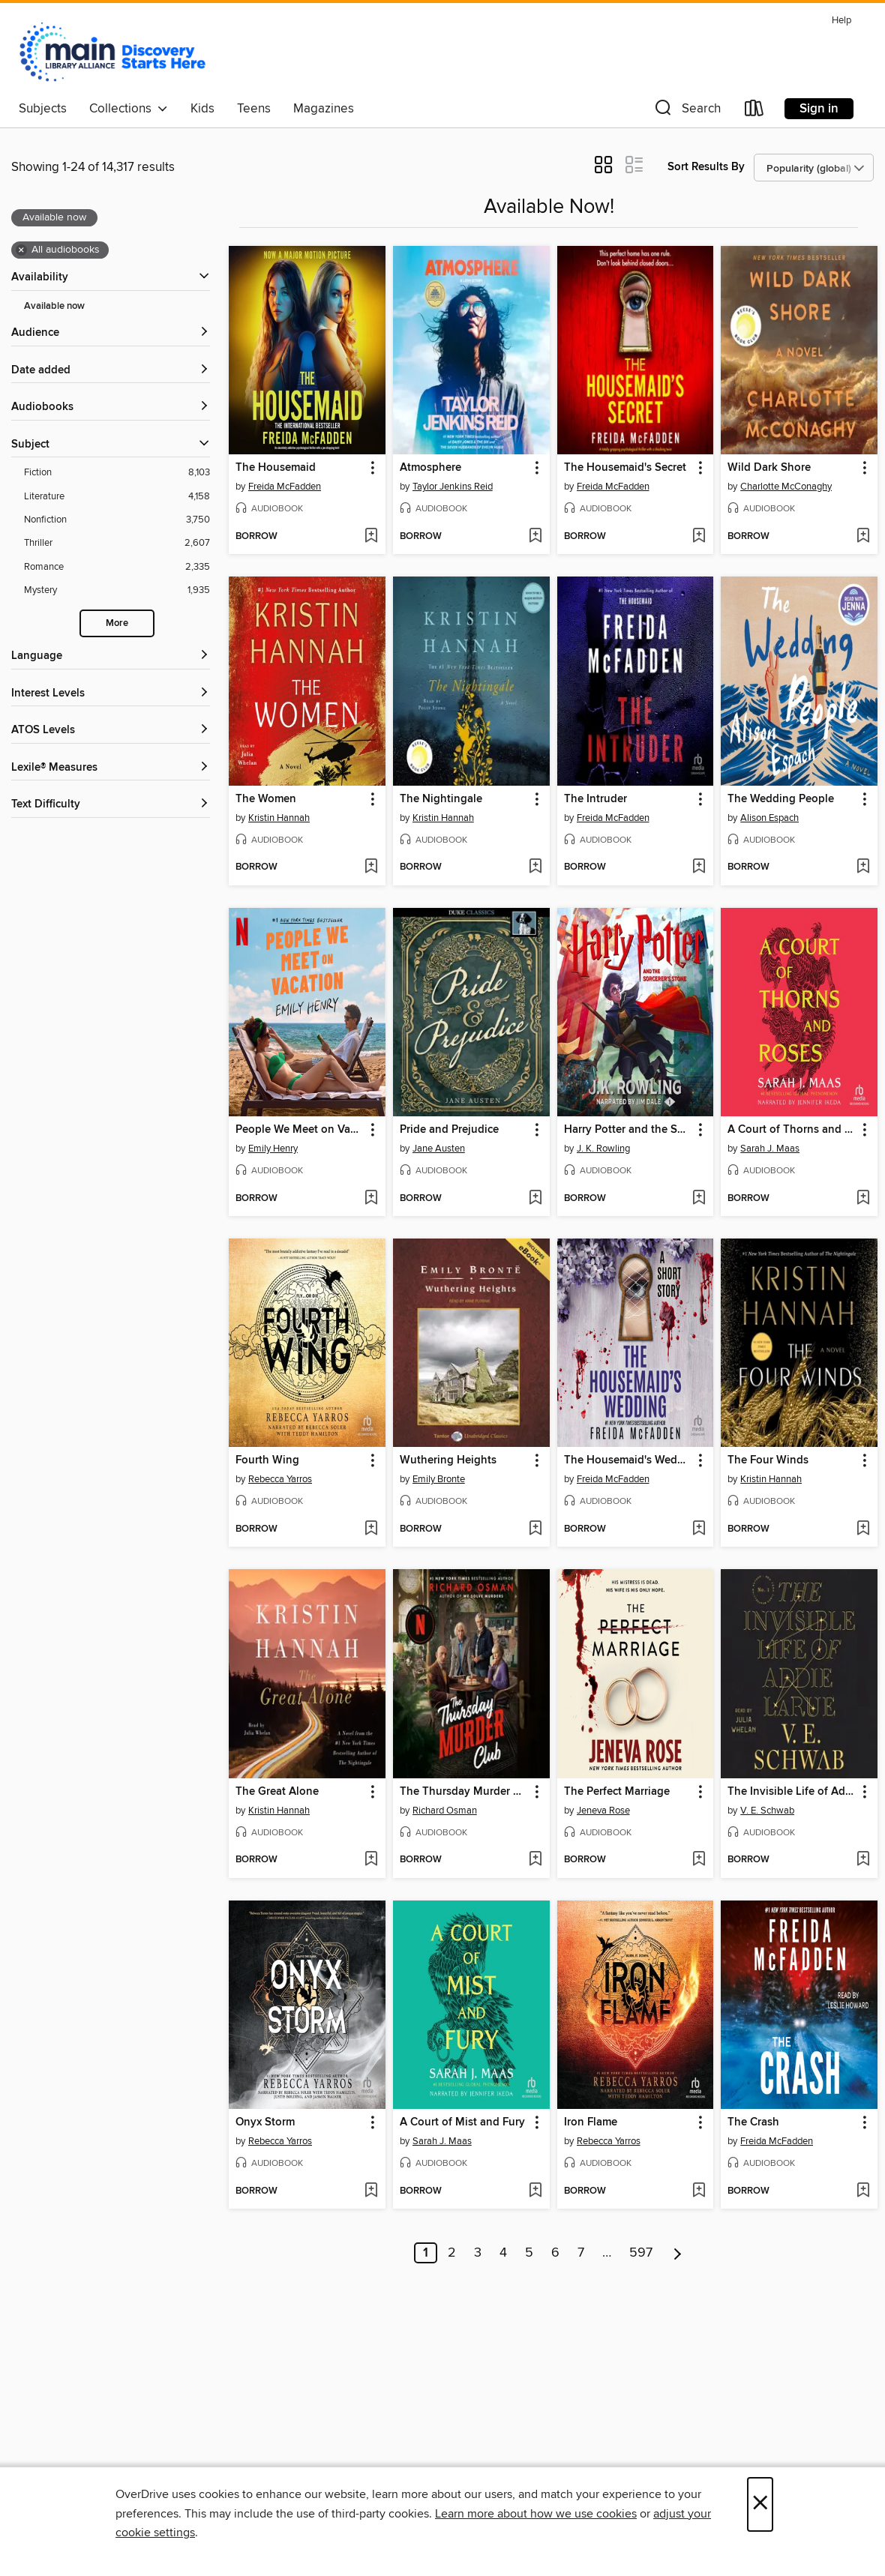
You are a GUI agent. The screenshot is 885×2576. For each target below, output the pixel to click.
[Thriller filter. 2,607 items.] (117, 543)
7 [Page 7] (581, 2253)
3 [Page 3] (478, 2253)
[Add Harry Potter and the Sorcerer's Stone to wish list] (698, 1199)
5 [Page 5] (529, 2253)
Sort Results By (706, 167)
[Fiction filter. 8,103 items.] (117, 473)
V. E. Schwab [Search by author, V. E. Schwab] (767, 1811)
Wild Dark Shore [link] (769, 468)
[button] (686, 111)
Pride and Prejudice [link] (449, 1130)
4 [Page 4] (503, 2253)
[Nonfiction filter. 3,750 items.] (117, 520)
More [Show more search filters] (117, 623)
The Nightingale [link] (441, 799)
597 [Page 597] (640, 2253)
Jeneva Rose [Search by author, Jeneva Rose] (603, 1811)
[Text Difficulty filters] (110, 805)
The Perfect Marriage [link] (617, 1792)
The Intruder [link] (595, 799)
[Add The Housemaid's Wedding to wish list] (698, 1529)
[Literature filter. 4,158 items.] (117, 497)
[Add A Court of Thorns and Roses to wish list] (863, 1199)
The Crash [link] (753, 2122)
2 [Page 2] (452, 2253)
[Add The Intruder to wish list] (698, 867)
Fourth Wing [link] (267, 1460)
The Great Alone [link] (277, 1792)
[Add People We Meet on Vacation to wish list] (371, 1199)
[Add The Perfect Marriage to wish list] (698, 1860)
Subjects (43, 108)
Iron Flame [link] (590, 2122)
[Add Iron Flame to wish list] (698, 2191)
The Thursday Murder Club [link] (464, 1792)
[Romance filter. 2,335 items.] (117, 567)
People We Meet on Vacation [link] (300, 1130)
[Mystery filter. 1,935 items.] (117, 590)
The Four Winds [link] (768, 1460)
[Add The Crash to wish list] (863, 2191)
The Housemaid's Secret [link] (625, 468)
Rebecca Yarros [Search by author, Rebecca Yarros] (280, 1479)
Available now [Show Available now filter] (54, 306)
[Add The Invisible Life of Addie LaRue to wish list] (863, 1860)
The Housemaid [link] (276, 468)
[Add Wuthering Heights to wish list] (535, 1529)
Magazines (323, 108)
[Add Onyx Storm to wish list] (371, 2191)
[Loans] (754, 111)
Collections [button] (128, 108)
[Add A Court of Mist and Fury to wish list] (535, 2191)
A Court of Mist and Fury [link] (462, 2122)
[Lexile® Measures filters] (110, 768)
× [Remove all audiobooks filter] (21, 250)
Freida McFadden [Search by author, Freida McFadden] (284, 487)
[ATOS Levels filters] (110, 730)
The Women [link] (266, 799)
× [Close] (760, 2504)
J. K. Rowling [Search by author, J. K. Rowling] (603, 1149)
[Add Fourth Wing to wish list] (371, 1529)
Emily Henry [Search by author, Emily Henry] (273, 1149)
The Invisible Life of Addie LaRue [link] (792, 1792)
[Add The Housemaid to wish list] (371, 537)
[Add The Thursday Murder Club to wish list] (535, 1860)
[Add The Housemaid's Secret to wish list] (698, 537)
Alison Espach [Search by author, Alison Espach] (769, 818)
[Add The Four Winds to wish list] (863, 1529)
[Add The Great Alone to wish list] (371, 1860)
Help (841, 20)
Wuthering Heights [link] (448, 1460)
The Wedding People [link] (781, 799)
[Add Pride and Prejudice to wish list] (535, 1199)
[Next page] (677, 2253)
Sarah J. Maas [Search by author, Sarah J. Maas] (770, 1149)
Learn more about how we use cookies (536, 2513)
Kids (202, 108)
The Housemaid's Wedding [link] (628, 1460)
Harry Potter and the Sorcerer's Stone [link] (628, 1130)
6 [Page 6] (555, 2253)
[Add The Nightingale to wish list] (535, 867)
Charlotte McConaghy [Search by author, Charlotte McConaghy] (786, 487)
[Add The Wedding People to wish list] (863, 867)
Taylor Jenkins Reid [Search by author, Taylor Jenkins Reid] (452, 487)
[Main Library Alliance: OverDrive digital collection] (113, 51)
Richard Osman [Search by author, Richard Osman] (444, 1811)
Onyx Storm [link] (265, 2122)
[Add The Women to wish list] (371, 867)
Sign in (819, 108)
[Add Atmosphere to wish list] (535, 537)
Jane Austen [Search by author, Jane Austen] (438, 1149)
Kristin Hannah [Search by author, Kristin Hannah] (279, 818)
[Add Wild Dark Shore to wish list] (863, 537)
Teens (254, 108)
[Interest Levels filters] (110, 694)
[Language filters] (110, 656)
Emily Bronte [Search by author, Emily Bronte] (438, 1479)
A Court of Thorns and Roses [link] (792, 1130)
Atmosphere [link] (430, 468)
